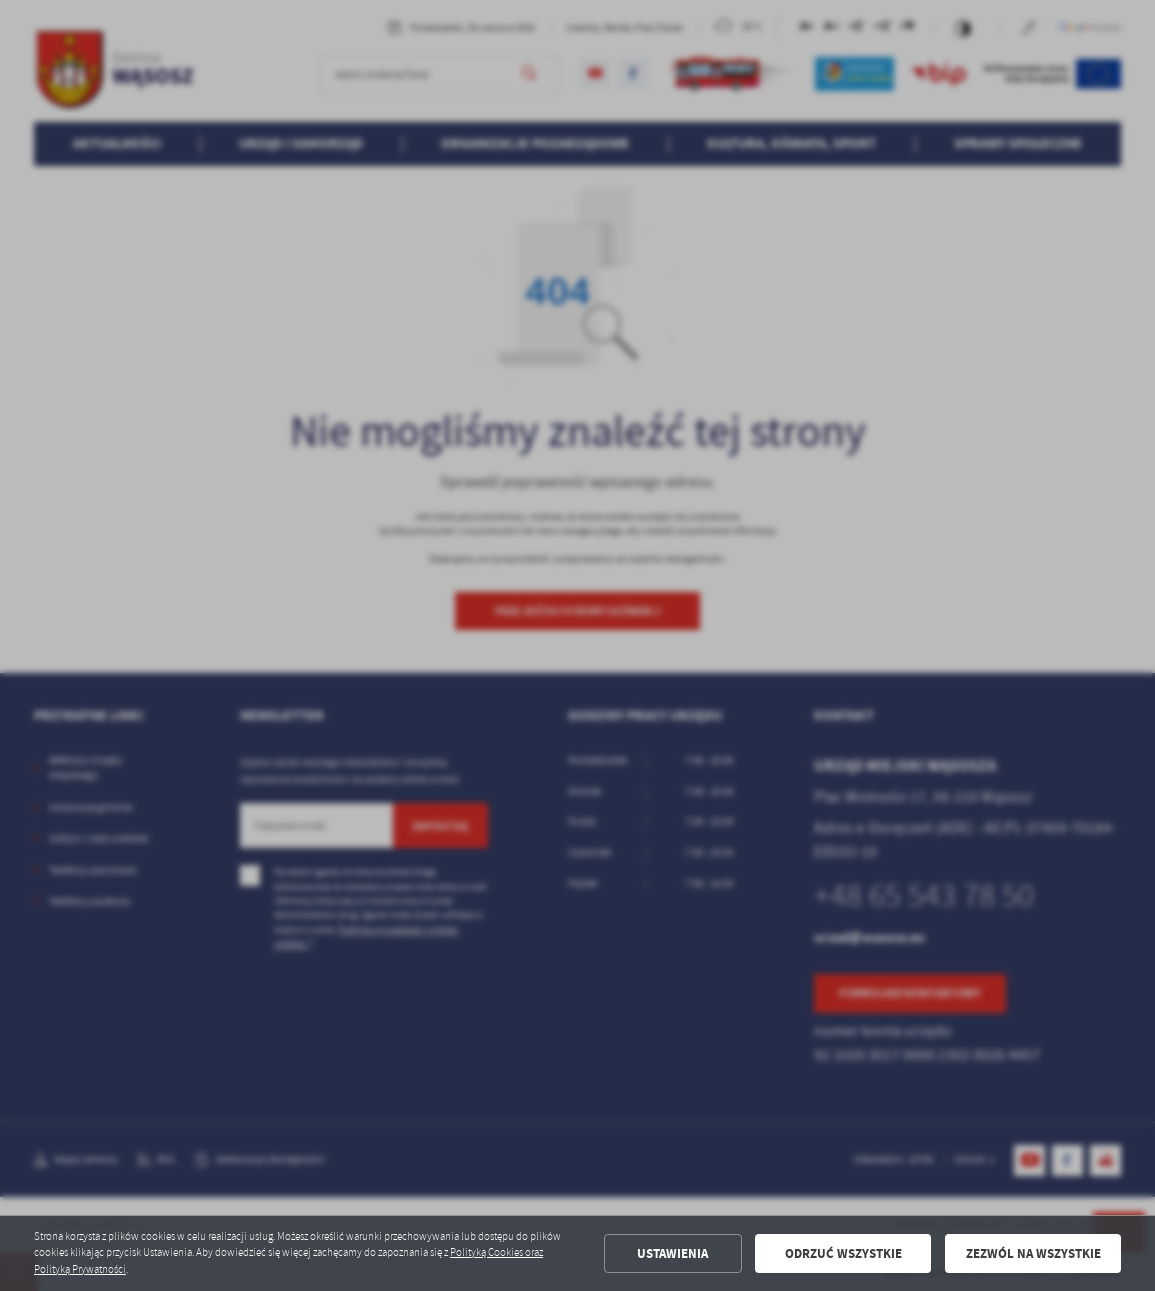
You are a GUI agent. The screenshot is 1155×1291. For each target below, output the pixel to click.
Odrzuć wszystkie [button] (843, 1253)
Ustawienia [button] (672, 1253)
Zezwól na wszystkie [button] (1033, 1253)
